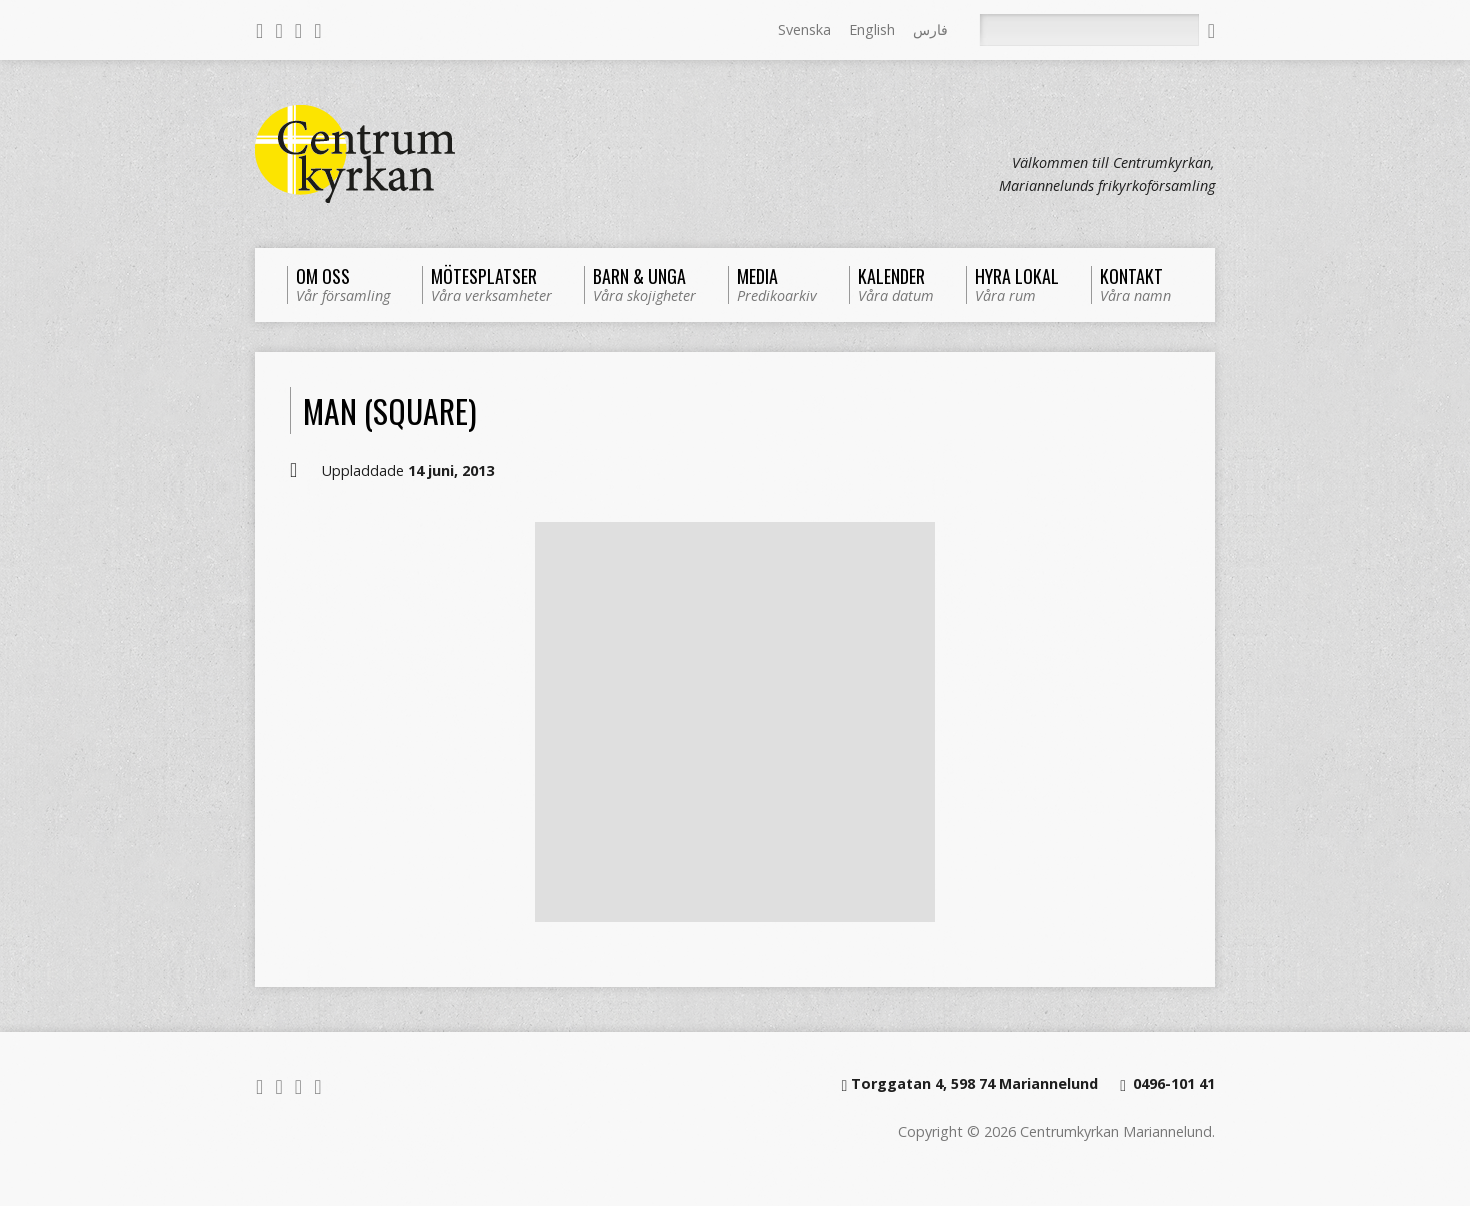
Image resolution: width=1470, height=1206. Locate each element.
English (872, 29)
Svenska (804, 29)
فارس (930, 29)
